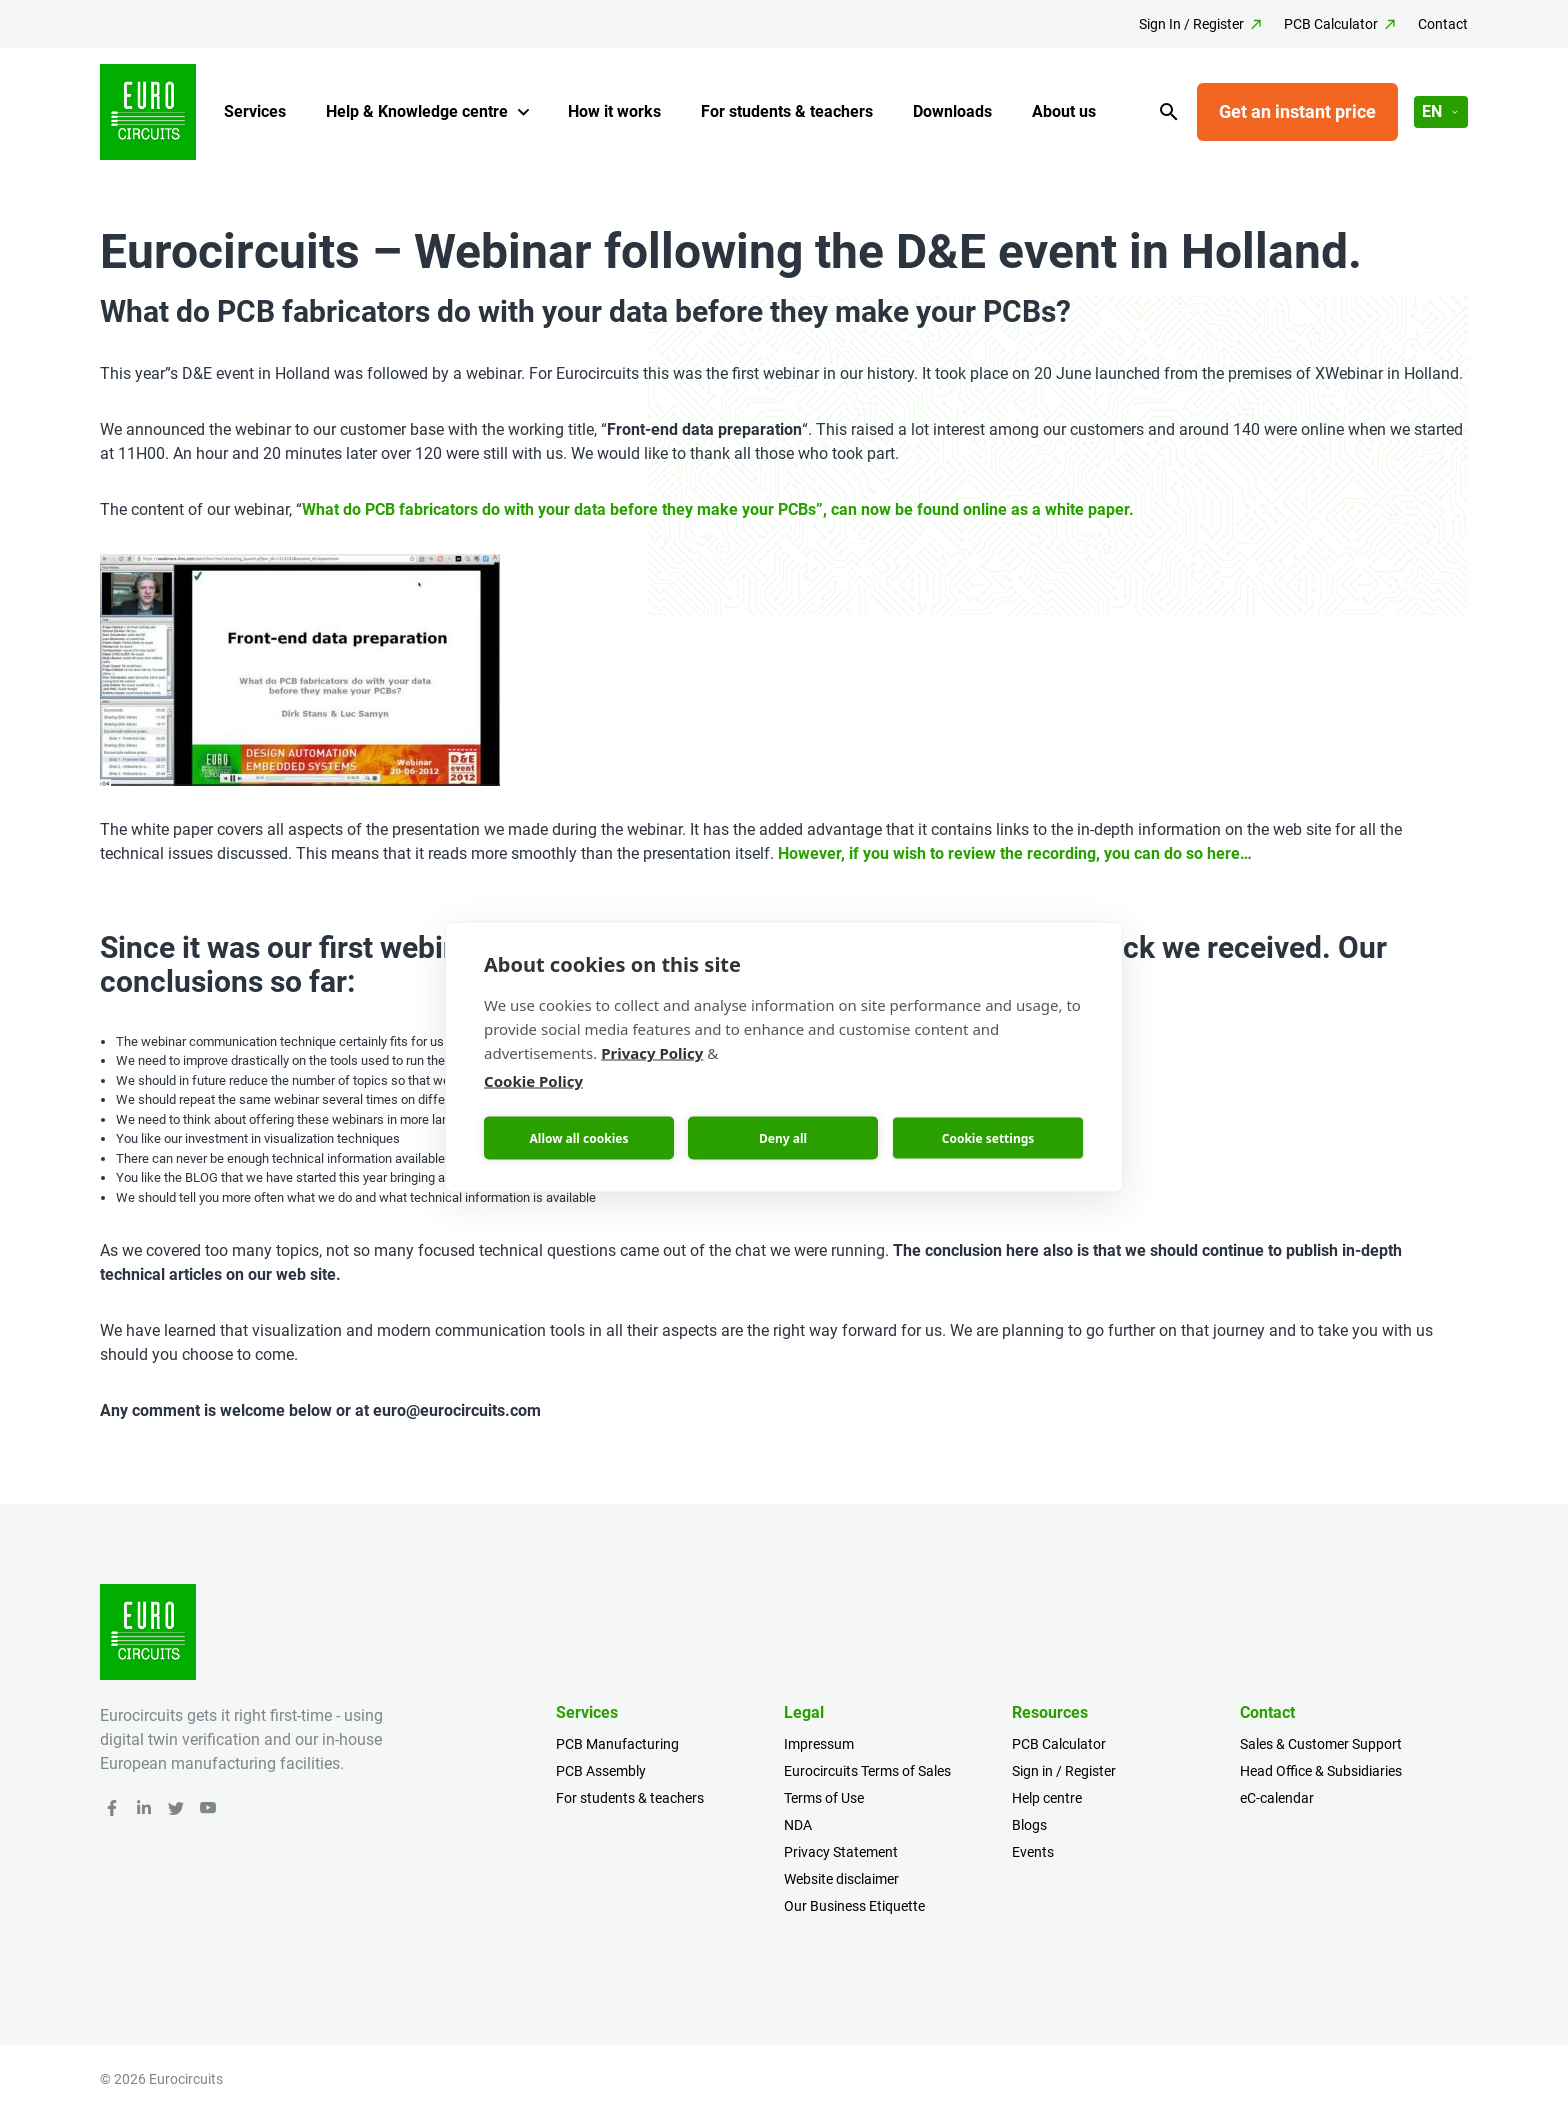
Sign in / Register (1064, 1771)
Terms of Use (824, 1798)
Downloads (952, 111)
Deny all (783, 1137)
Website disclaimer (841, 1879)
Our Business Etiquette (854, 1906)
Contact (1443, 24)
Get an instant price (1297, 111)
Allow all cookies (579, 1137)
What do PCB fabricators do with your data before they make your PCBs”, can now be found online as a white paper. (718, 509)
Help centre (1047, 1798)
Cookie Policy (533, 1081)
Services (255, 111)
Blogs (1029, 1825)
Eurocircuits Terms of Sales (867, 1771)
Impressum (819, 1744)
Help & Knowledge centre (417, 111)
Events (1033, 1852)
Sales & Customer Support (1321, 1744)
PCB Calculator (1331, 24)
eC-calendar (1277, 1798)
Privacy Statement (841, 1852)
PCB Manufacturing (617, 1744)
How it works (614, 111)
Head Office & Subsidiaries (1321, 1771)
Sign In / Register (1191, 24)
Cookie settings (988, 1137)
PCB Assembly (601, 1771)
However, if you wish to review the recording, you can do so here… (1015, 853)
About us (1064, 111)
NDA (798, 1825)
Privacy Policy (652, 1053)
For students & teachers (787, 111)
